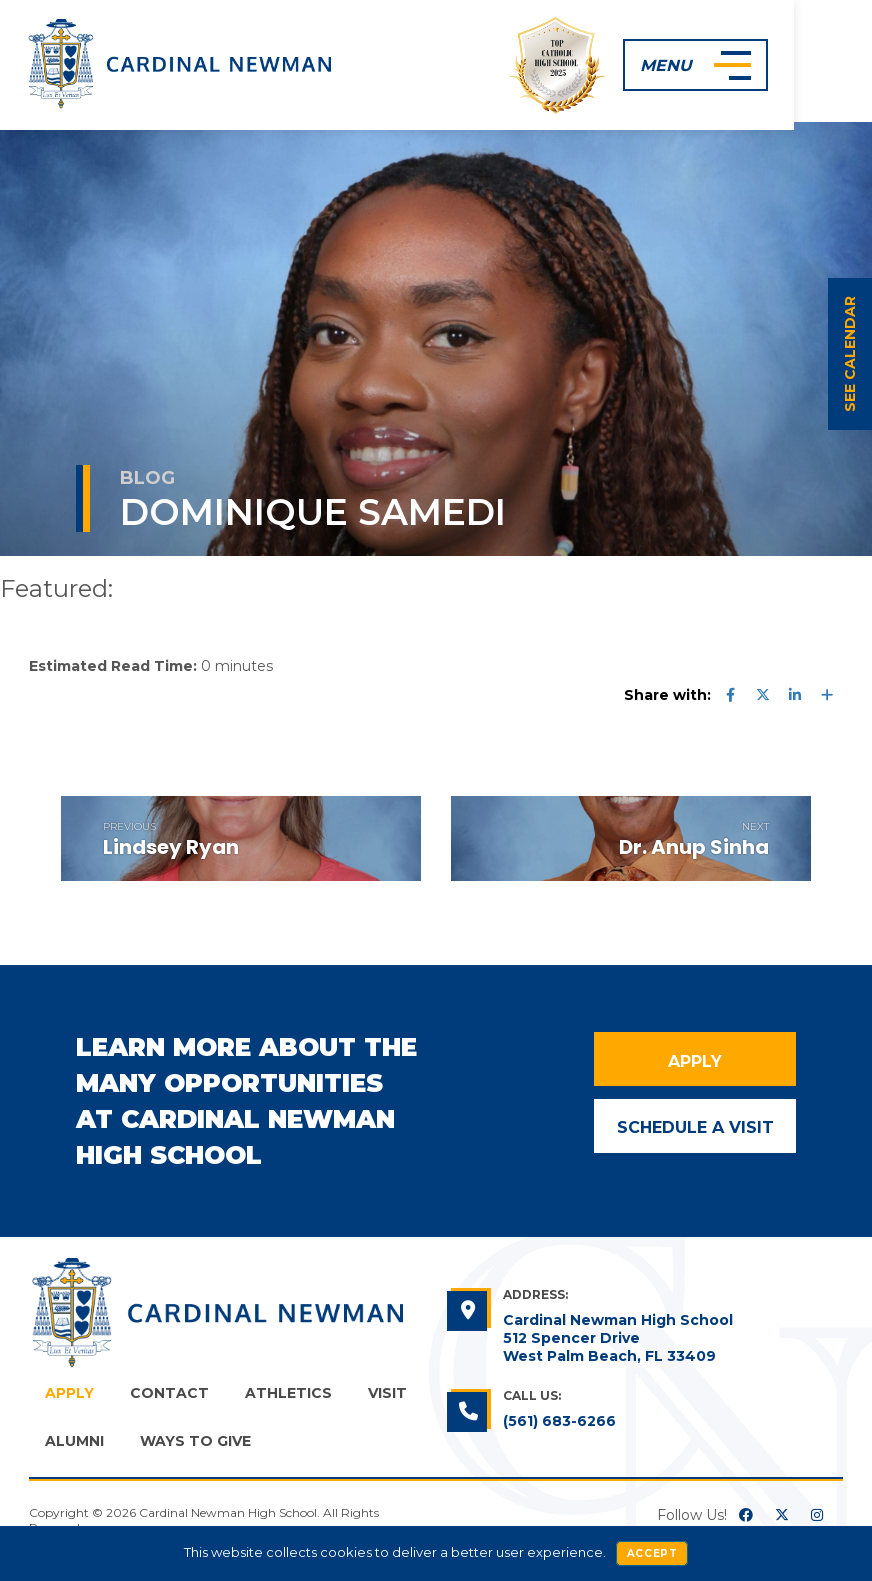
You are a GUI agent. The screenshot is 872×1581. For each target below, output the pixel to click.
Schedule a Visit (695, 1124)
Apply (695, 1059)
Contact (169, 1393)
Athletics (288, 1393)
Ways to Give (195, 1441)
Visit (387, 1393)
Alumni (74, 1441)
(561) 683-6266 (559, 1421)
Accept (652, 1553)
